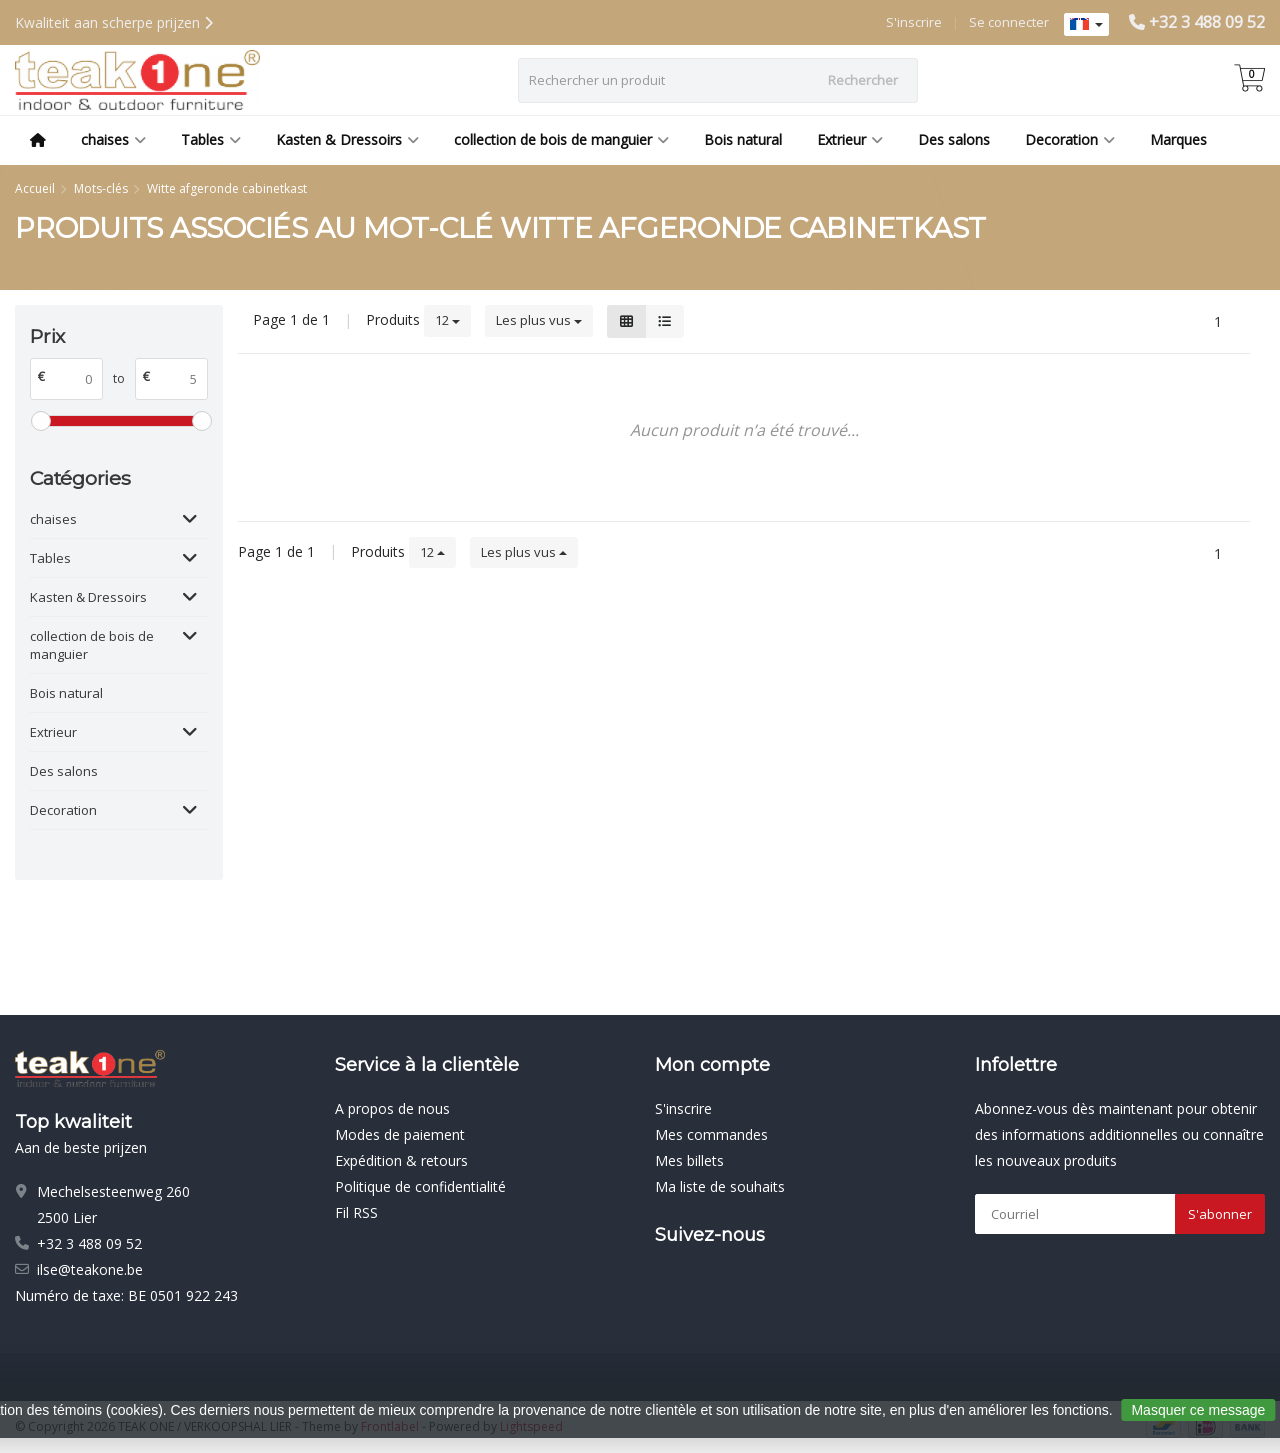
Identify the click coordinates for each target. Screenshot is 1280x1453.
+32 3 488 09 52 (1207, 22)
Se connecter (1009, 22)
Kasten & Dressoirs (347, 139)
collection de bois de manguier (561, 139)
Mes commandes (711, 1134)
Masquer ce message (1198, 1410)
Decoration (1070, 139)
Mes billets (689, 1160)
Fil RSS (356, 1212)
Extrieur (850, 139)
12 (447, 320)
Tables (211, 139)
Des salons (954, 139)
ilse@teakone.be (90, 1269)
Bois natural (743, 139)
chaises (113, 139)
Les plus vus (539, 320)
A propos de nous (392, 1108)
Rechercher (863, 80)
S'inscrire (914, 22)
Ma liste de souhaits (720, 1186)
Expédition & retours (401, 1160)
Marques (1178, 139)
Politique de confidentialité (420, 1186)
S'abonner (1220, 1214)
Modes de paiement (400, 1134)
